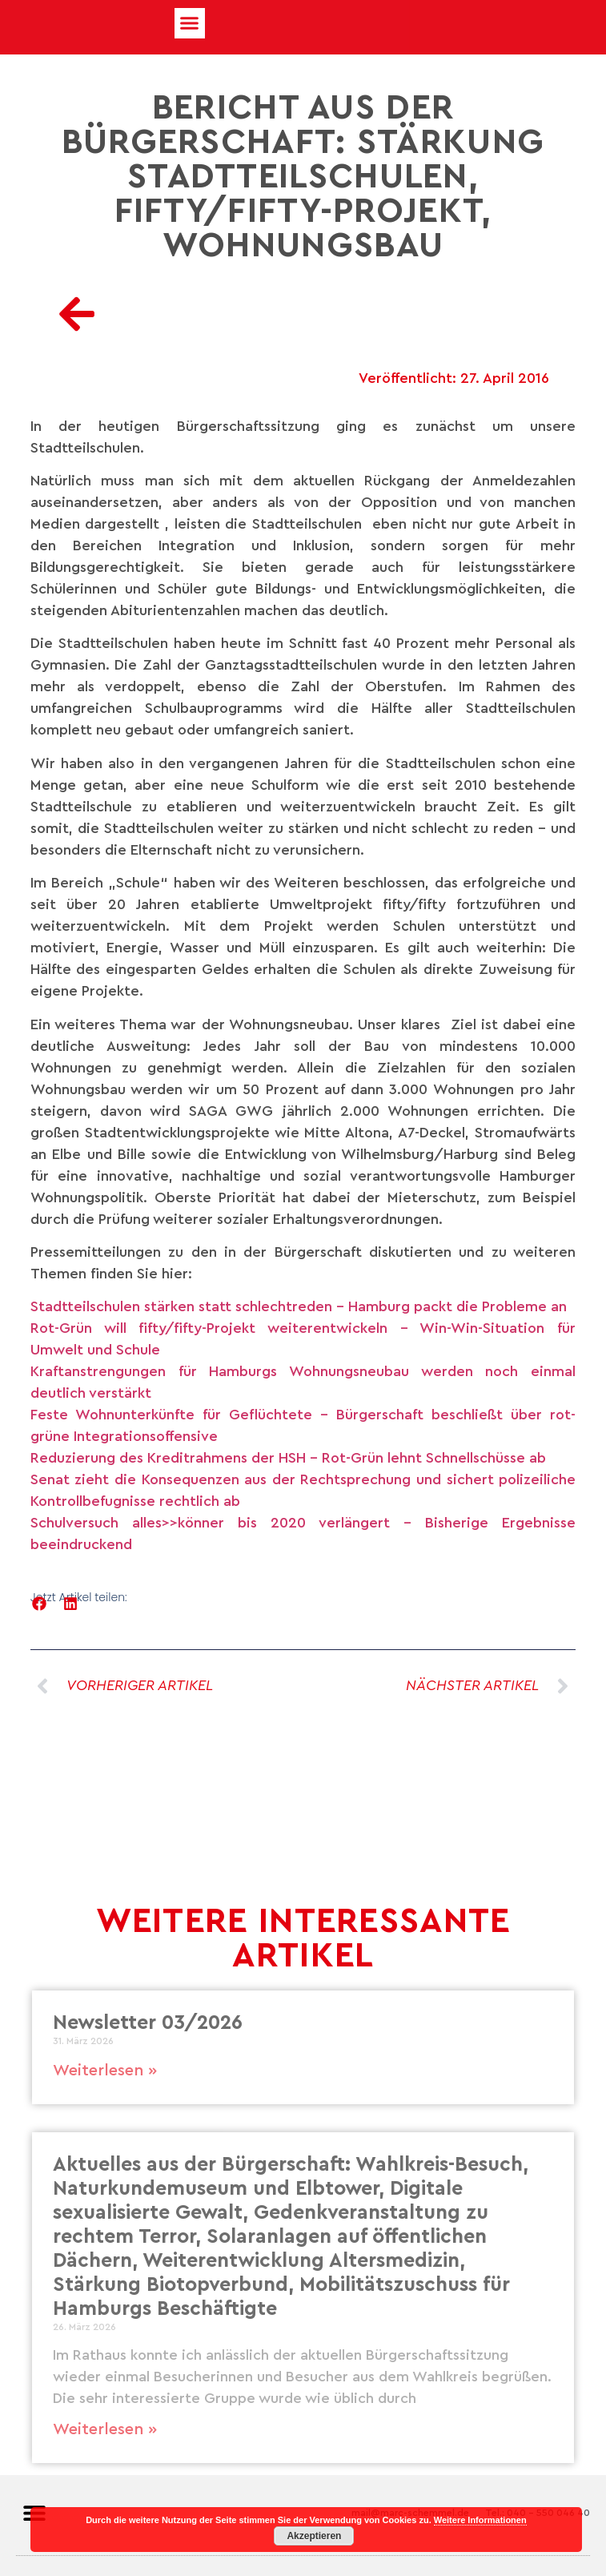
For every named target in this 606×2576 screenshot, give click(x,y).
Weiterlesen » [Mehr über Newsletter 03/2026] (105, 2071)
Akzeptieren (314, 2536)
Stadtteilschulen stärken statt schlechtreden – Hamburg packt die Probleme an (298, 1306)
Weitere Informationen (480, 2520)
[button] (190, 23)
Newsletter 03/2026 (148, 2023)
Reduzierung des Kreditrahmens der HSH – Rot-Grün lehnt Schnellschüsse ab (288, 1458)
